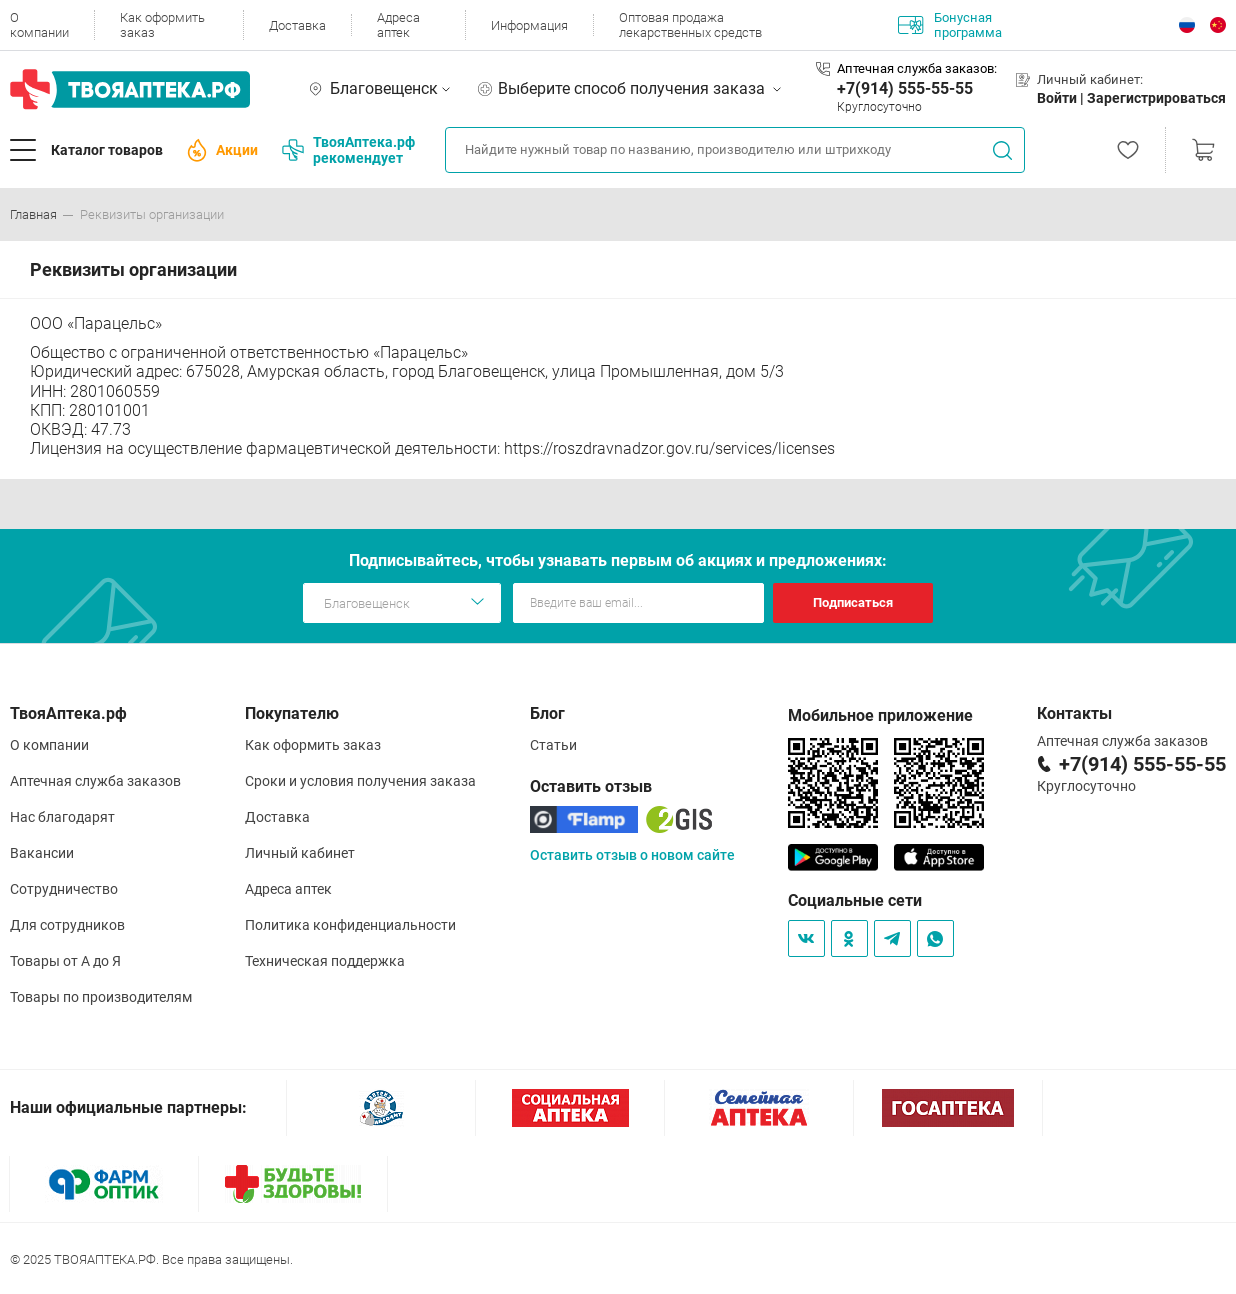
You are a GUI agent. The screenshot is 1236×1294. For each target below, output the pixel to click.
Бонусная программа (950, 25)
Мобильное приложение (880, 715)
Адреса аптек (398, 25)
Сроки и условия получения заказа (360, 781)
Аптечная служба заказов (95, 781)
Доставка (297, 25)
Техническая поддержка (325, 961)
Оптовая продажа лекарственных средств (690, 25)
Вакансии (42, 853)
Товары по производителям (101, 997)
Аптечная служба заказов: (917, 68)
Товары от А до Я (65, 961)
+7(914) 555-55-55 (905, 88)
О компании (39, 25)
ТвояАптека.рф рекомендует (348, 150)
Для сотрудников (67, 925)
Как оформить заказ (162, 25)
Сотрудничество (64, 889)
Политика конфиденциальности (350, 925)
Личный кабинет (300, 853)
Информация (529, 25)
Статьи (553, 745)
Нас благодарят (62, 817)
